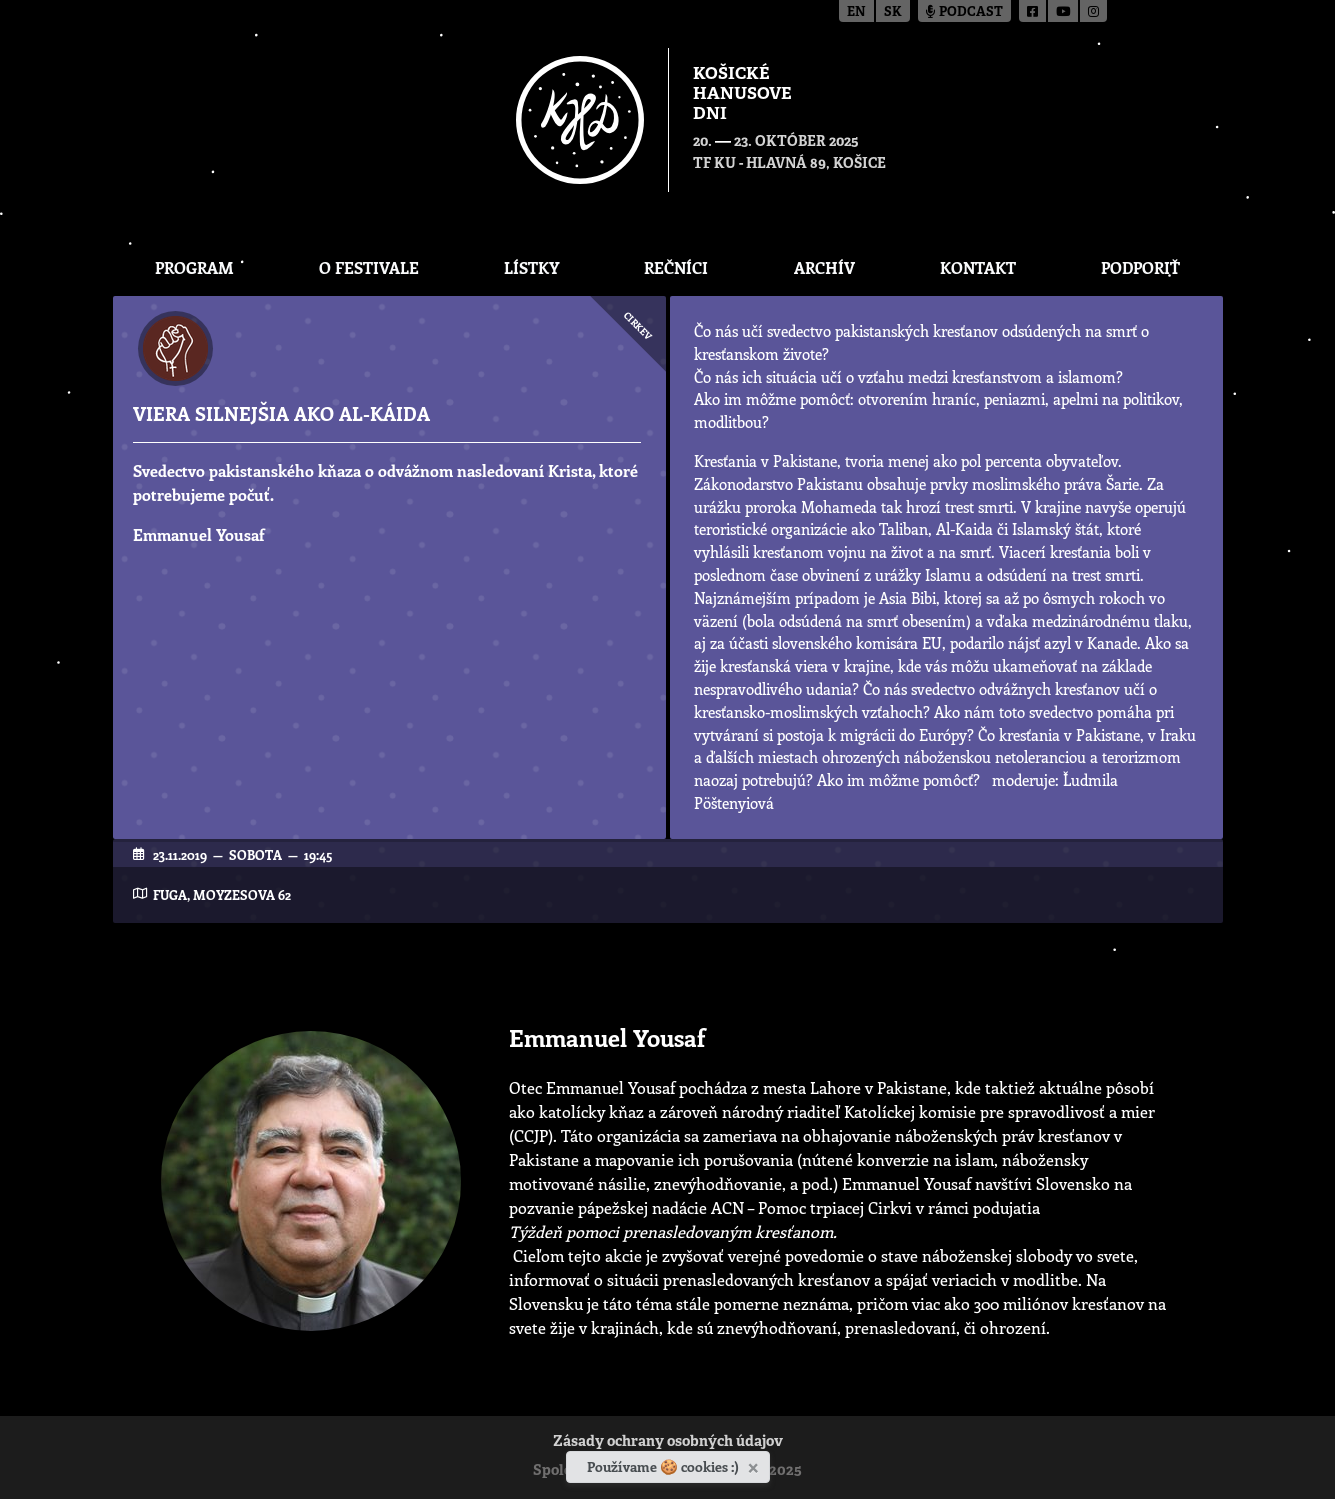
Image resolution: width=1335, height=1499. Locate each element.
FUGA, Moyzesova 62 (222, 894)
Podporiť (1140, 267)
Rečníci (676, 267)
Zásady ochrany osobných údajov (668, 1442)
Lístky (531, 267)
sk (893, 12)
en (856, 12)
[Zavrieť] (755, 1464)
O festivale (369, 267)
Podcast (964, 12)
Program (194, 267)
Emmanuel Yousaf (199, 534)
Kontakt (978, 267)
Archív (824, 267)
